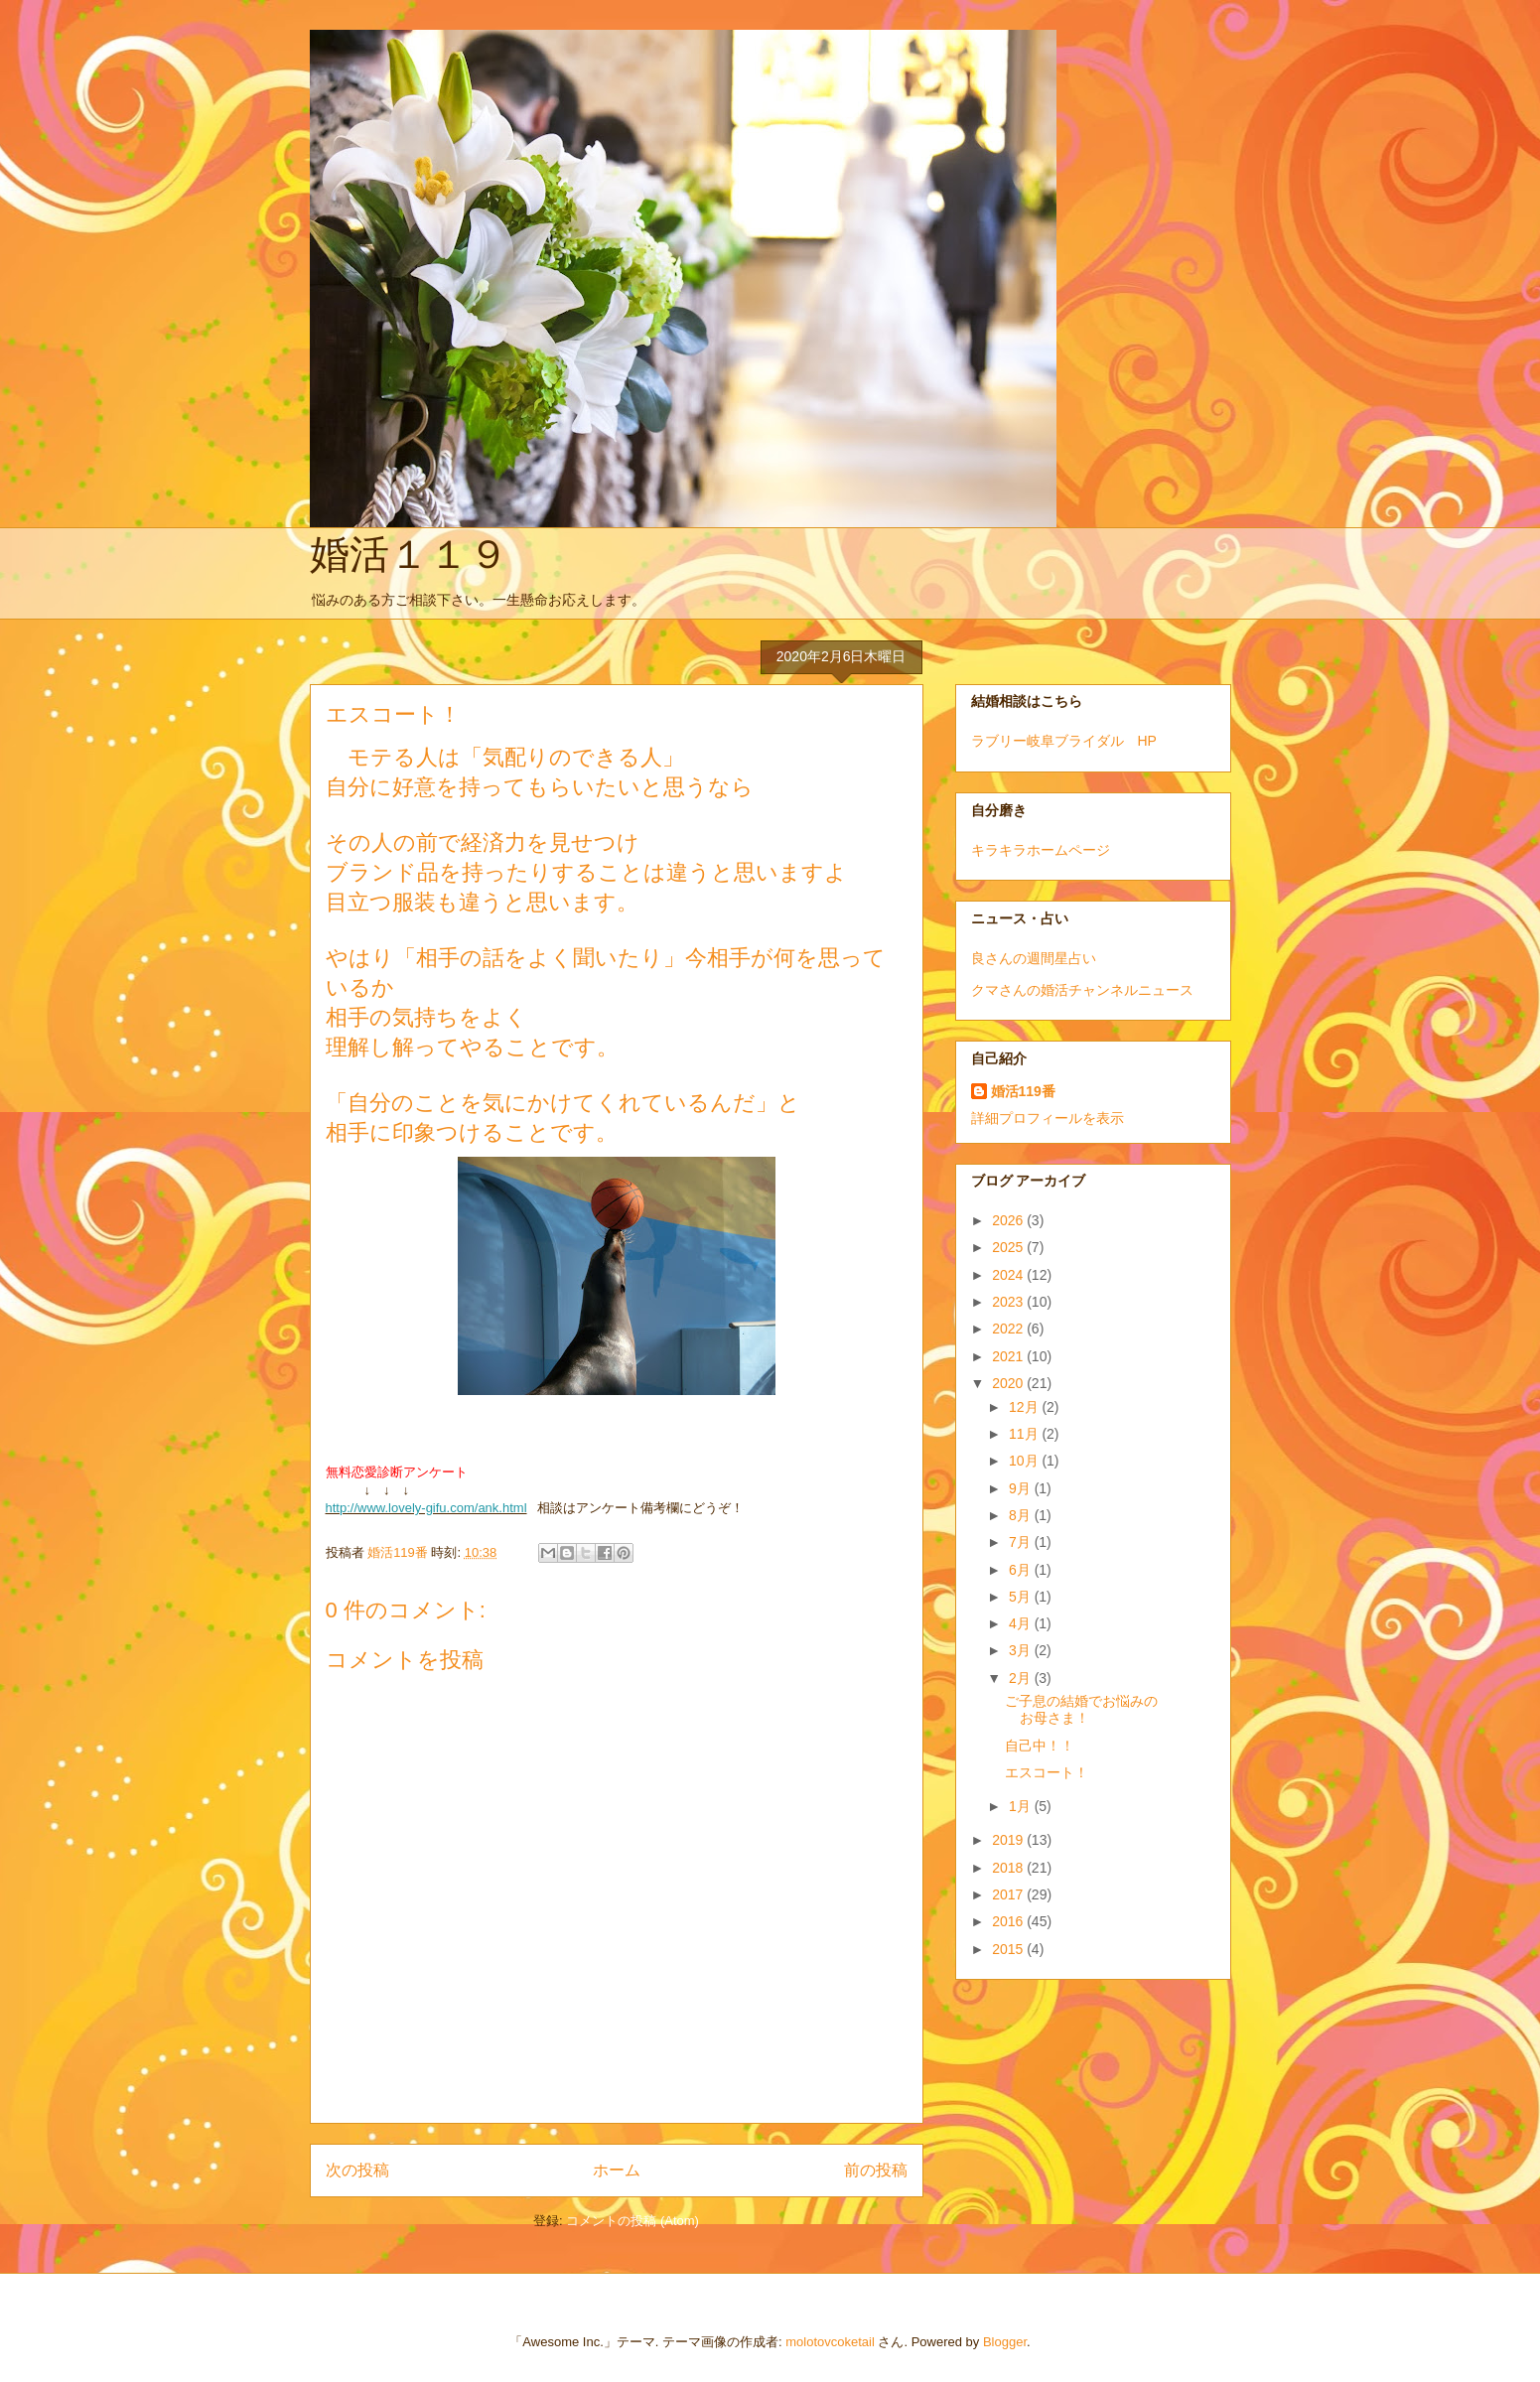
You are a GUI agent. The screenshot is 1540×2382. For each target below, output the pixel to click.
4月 (1022, 1623)
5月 (1022, 1597)
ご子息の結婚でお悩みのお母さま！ (1081, 1709)
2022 (1009, 1328)
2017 (1009, 1894)
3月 (1022, 1650)
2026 (1009, 1220)
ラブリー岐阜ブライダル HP (1064, 741)
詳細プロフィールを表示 (1047, 1118)
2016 (1009, 1921)
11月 (1025, 1434)
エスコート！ (1046, 1772)
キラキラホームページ (1040, 850)
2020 (1009, 1383)
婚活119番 (1023, 1091)
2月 (1022, 1678)
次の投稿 (357, 2170)
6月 (1022, 1570)
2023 (1009, 1302)
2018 (1009, 1868)
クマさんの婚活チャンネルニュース (1082, 990)
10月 (1025, 1461)
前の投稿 (876, 2170)
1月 (1022, 1806)
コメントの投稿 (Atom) (632, 2220)
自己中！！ (1039, 1745)
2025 (1009, 1247)
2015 (1009, 1949)
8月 (1022, 1515)
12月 (1025, 1407)
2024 (1009, 1275)
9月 (1022, 1488)
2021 (1009, 1356)
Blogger (1005, 2341)
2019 (1009, 1840)
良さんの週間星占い (1033, 958)
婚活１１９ (409, 554)
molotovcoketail (830, 2341)
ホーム (616, 2170)
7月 (1022, 1542)
